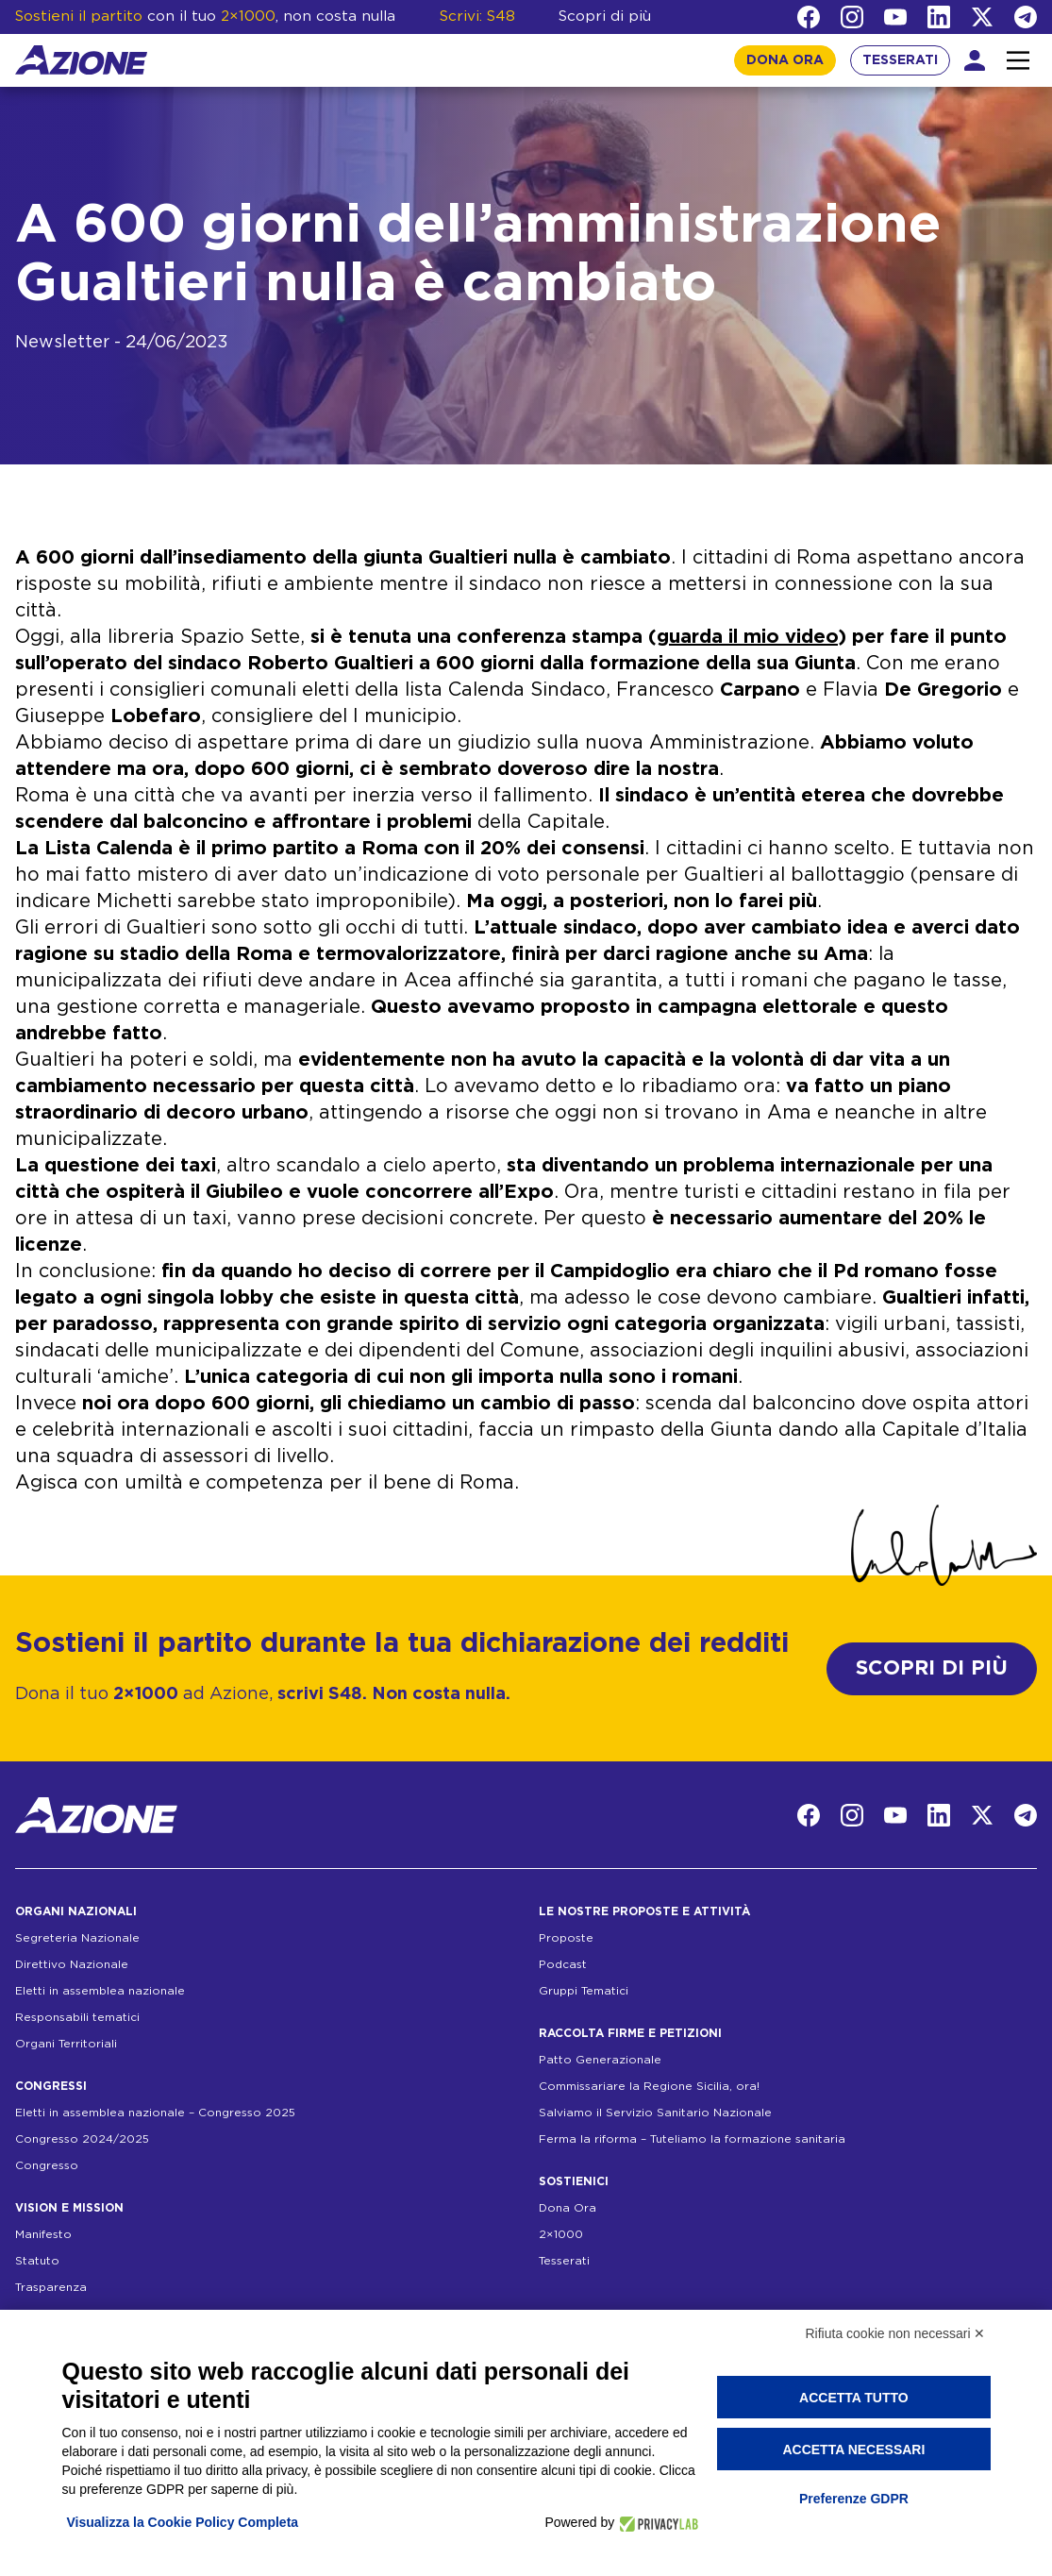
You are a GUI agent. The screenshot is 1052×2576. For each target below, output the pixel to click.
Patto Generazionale (600, 2059)
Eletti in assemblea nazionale (100, 1990)
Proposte (566, 1938)
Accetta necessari (853, 2449)
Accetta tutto (854, 2397)
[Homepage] (81, 60)
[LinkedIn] (938, 17)
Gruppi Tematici (583, 1990)
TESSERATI (900, 60)
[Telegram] (1025, 17)
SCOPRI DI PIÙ (932, 1668)
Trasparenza (51, 2287)
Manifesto (43, 2234)
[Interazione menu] (1018, 60)
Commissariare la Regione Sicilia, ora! (649, 2086)
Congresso (46, 2165)
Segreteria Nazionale (77, 1938)
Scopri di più (605, 16)
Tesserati (564, 2260)
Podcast (563, 1964)
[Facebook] (808, 17)
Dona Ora (567, 2208)
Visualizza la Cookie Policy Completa (183, 2522)
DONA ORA (785, 60)
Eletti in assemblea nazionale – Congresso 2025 (155, 2112)
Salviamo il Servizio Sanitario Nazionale (655, 2112)
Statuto (37, 2260)
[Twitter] (982, 17)
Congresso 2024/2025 (82, 2139)
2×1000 (561, 2234)
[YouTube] (895, 17)
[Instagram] (852, 17)
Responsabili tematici (77, 2017)
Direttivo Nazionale (71, 1964)
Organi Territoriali (66, 2043)
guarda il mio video (747, 637)
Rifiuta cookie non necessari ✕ (896, 2333)
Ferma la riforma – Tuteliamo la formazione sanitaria (692, 2139)
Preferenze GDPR (854, 2498)
